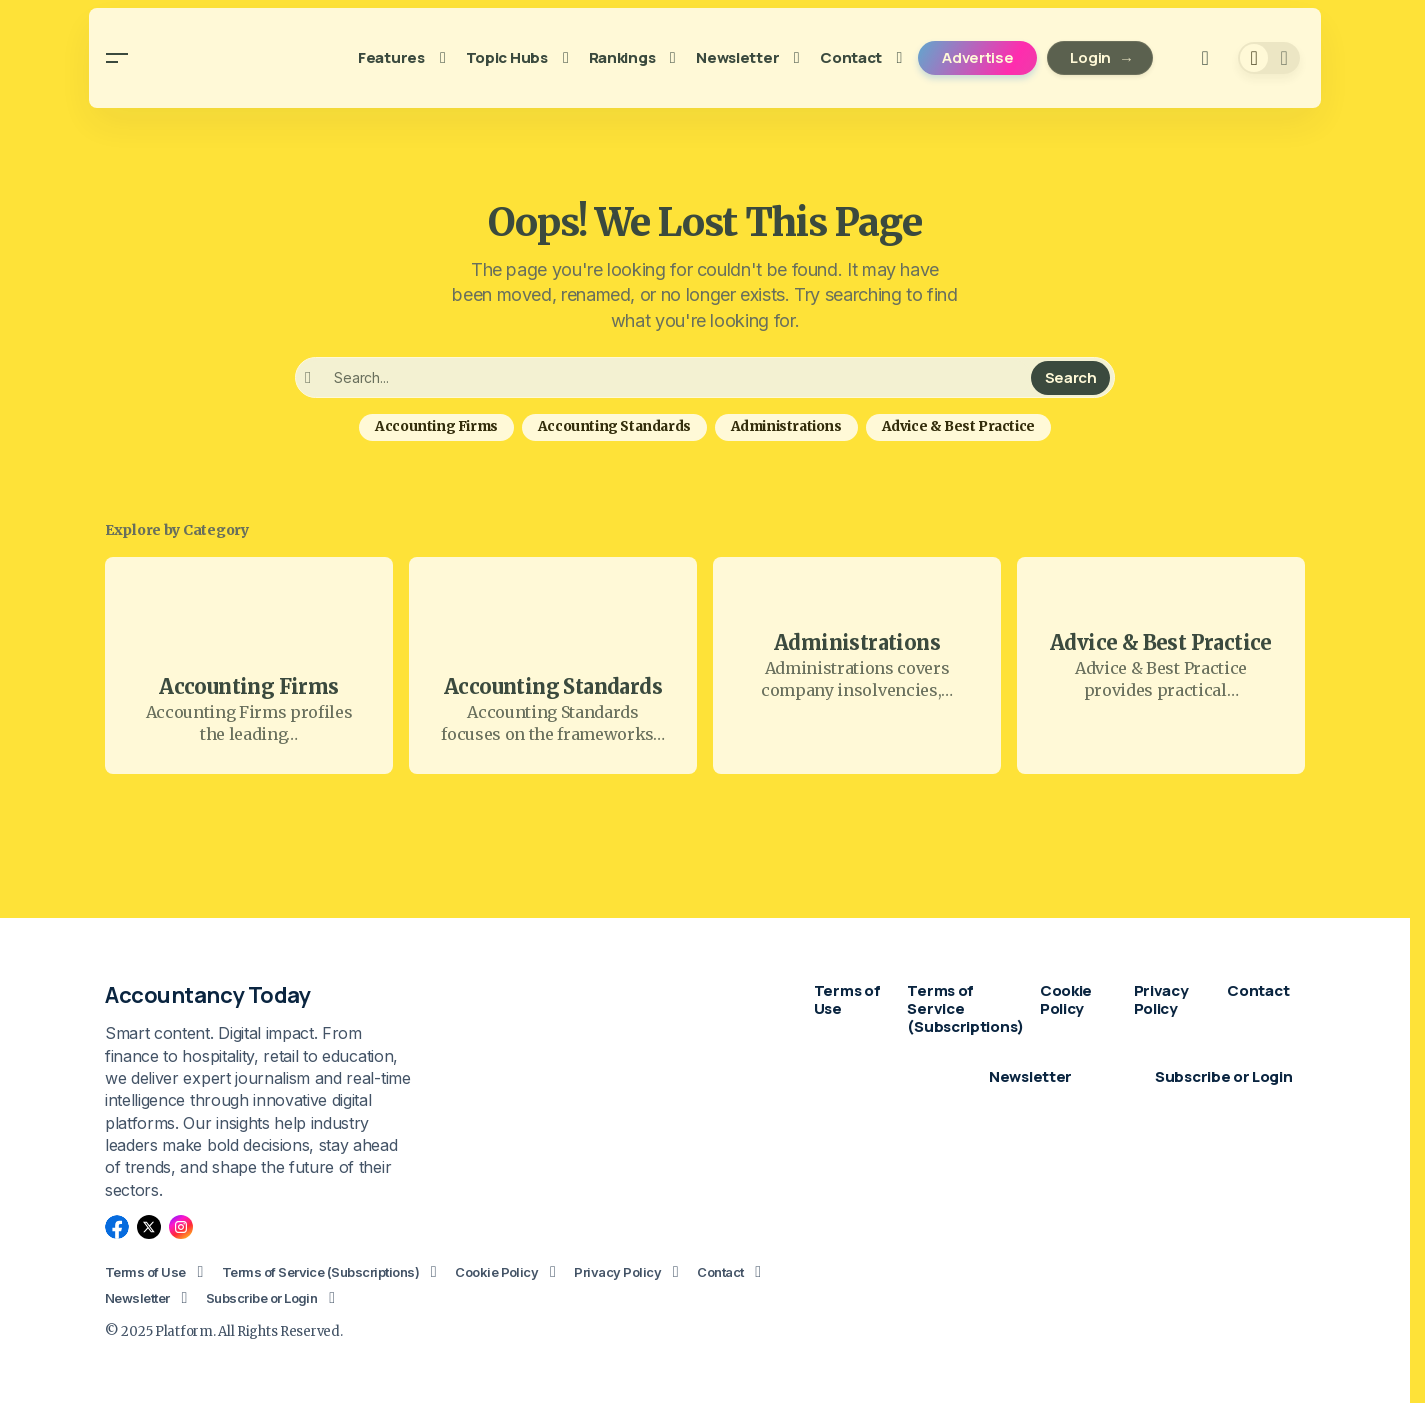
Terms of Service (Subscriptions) (320, 1272)
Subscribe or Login (262, 1298)
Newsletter (137, 1298)
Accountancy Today (208, 995)
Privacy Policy (617, 1272)
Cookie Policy (496, 1272)
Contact (720, 1272)
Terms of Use (145, 1272)
